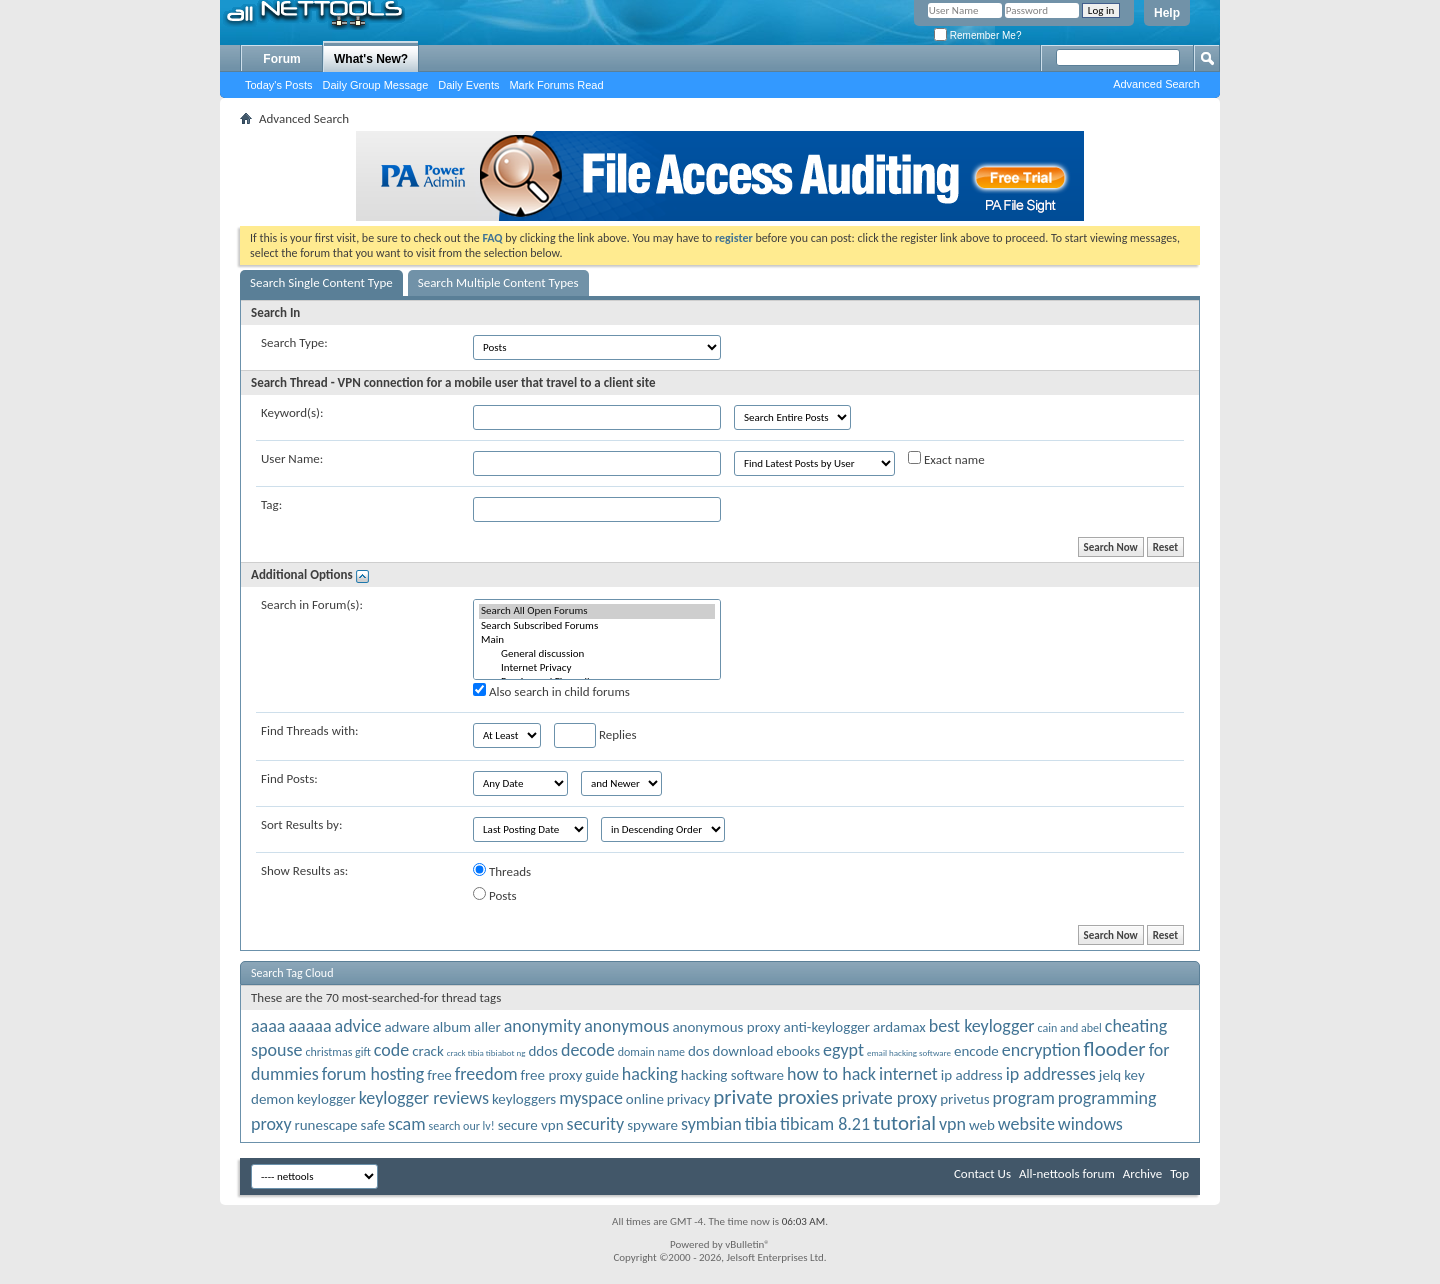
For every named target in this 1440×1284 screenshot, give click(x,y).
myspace (591, 1098)
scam (407, 1124)
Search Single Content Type (321, 282)
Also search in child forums (551, 691)
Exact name (946, 459)
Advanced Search (1156, 84)
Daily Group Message (376, 85)
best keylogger (982, 1026)
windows (1090, 1124)
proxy (271, 1124)
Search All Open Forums (597, 611)
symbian (711, 1124)
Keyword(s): (292, 412)
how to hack (831, 1074)
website (1026, 1124)
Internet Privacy (597, 668)
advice (358, 1026)
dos (699, 1051)
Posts (495, 895)
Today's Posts (279, 85)
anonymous (626, 1026)
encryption (1041, 1050)
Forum (281, 59)
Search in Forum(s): (312, 604)
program (1024, 1098)
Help (1167, 13)
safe (373, 1125)
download (743, 1051)
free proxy (552, 1075)
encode (976, 1051)
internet (908, 1074)
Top (1179, 1173)
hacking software (732, 1075)
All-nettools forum (1067, 1173)
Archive (1142, 1173)
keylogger (326, 1099)
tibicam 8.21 (825, 1124)
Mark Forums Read (556, 85)
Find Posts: (289, 778)
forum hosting (373, 1074)
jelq (1110, 1075)
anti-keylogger (827, 1027)
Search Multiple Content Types (498, 282)
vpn (952, 1124)
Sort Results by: (301, 824)
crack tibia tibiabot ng (486, 1052)
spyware (652, 1125)
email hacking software (909, 1052)
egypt (843, 1050)
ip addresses (1051, 1074)
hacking (650, 1074)
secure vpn (531, 1125)
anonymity (543, 1026)
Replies (595, 735)
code (391, 1050)
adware (406, 1027)
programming (1107, 1098)
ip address (972, 1075)
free (439, 1075)
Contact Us (982, 1173)
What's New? (371, 59)
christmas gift (337, 1052)
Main (597, 640)
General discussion (597, 654)
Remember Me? (977, 35)
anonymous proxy (726, 1027)
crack (428, 1051)
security (596, 1124)
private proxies (775, 1097)
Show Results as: (304, 870)
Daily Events (468, 85)
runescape (325, 1125)
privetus (964, 1099)
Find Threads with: (310, 730)
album (452, 1027)
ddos (543, 1051)
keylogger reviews (424, 1098)
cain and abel (1070, 1028)
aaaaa (309, 1026)
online (645, 1099)
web (982, 1125)
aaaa (268, 1026)
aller (487, 1027)
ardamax (899, 1027)
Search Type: (294, 342)
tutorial (904, 1123)
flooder (1115, 1049)
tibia (761, 1124)
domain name (651, 1052)
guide (602, 1075)
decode (588, 1050)
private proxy (890, 1098)
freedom (486, 1074)
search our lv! (462, 1126)
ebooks (798, 1051)
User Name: (292, 458)
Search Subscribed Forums (597, 626)
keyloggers (524, 1099)
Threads (502, 871)
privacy (688, 1099)
